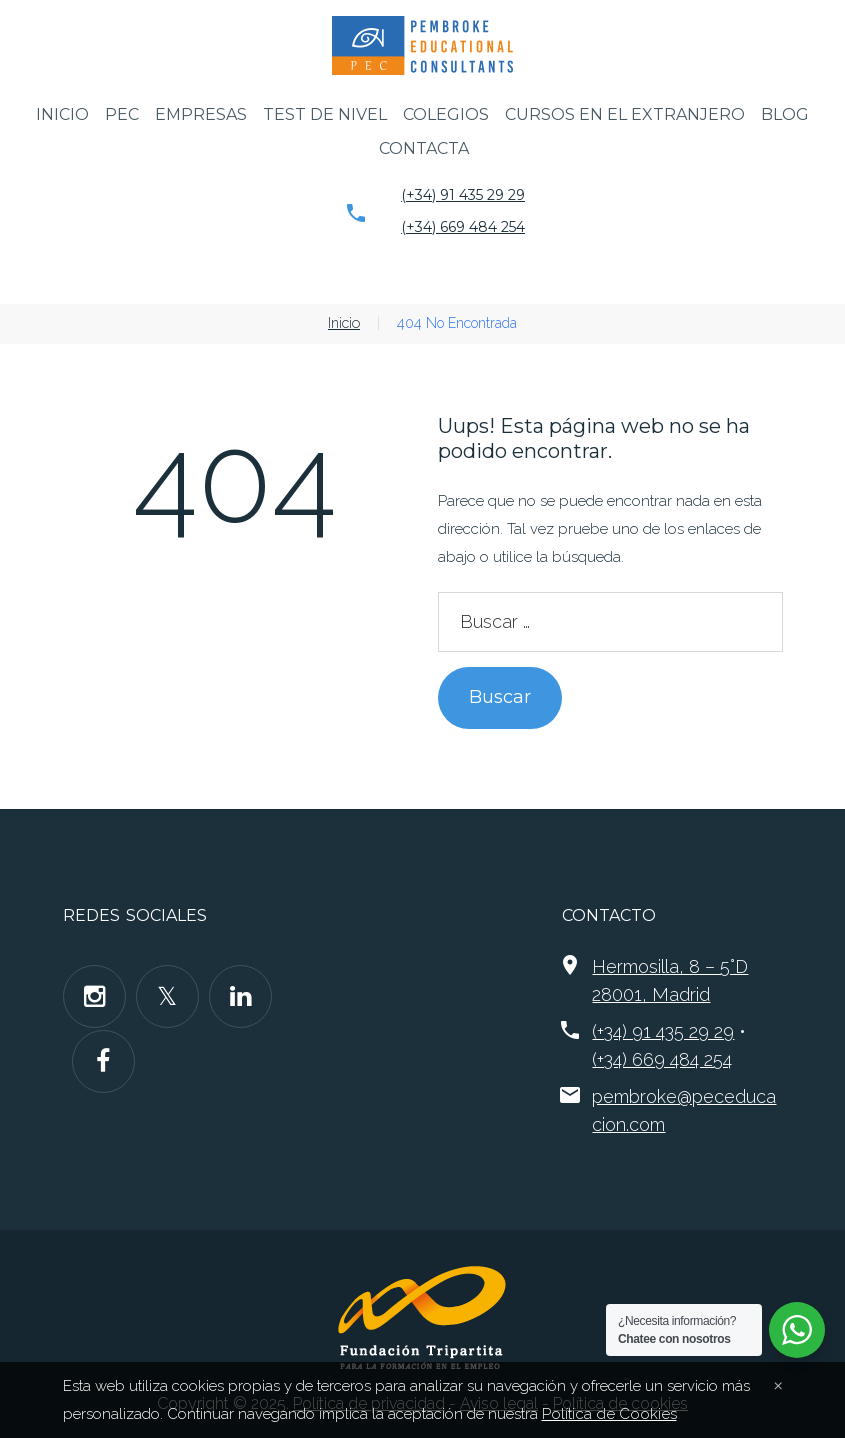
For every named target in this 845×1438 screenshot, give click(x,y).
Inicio (62, 114)
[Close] (778, 1383)
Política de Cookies (606, 1414)
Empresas (201, 114)
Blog (785, 114)
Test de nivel (325, 114)
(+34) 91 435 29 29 (463, 195)
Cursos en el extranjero (625, 114)
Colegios (446, 114)
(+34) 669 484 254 (463, 227)
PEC (122, 114)
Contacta (424, 148)
